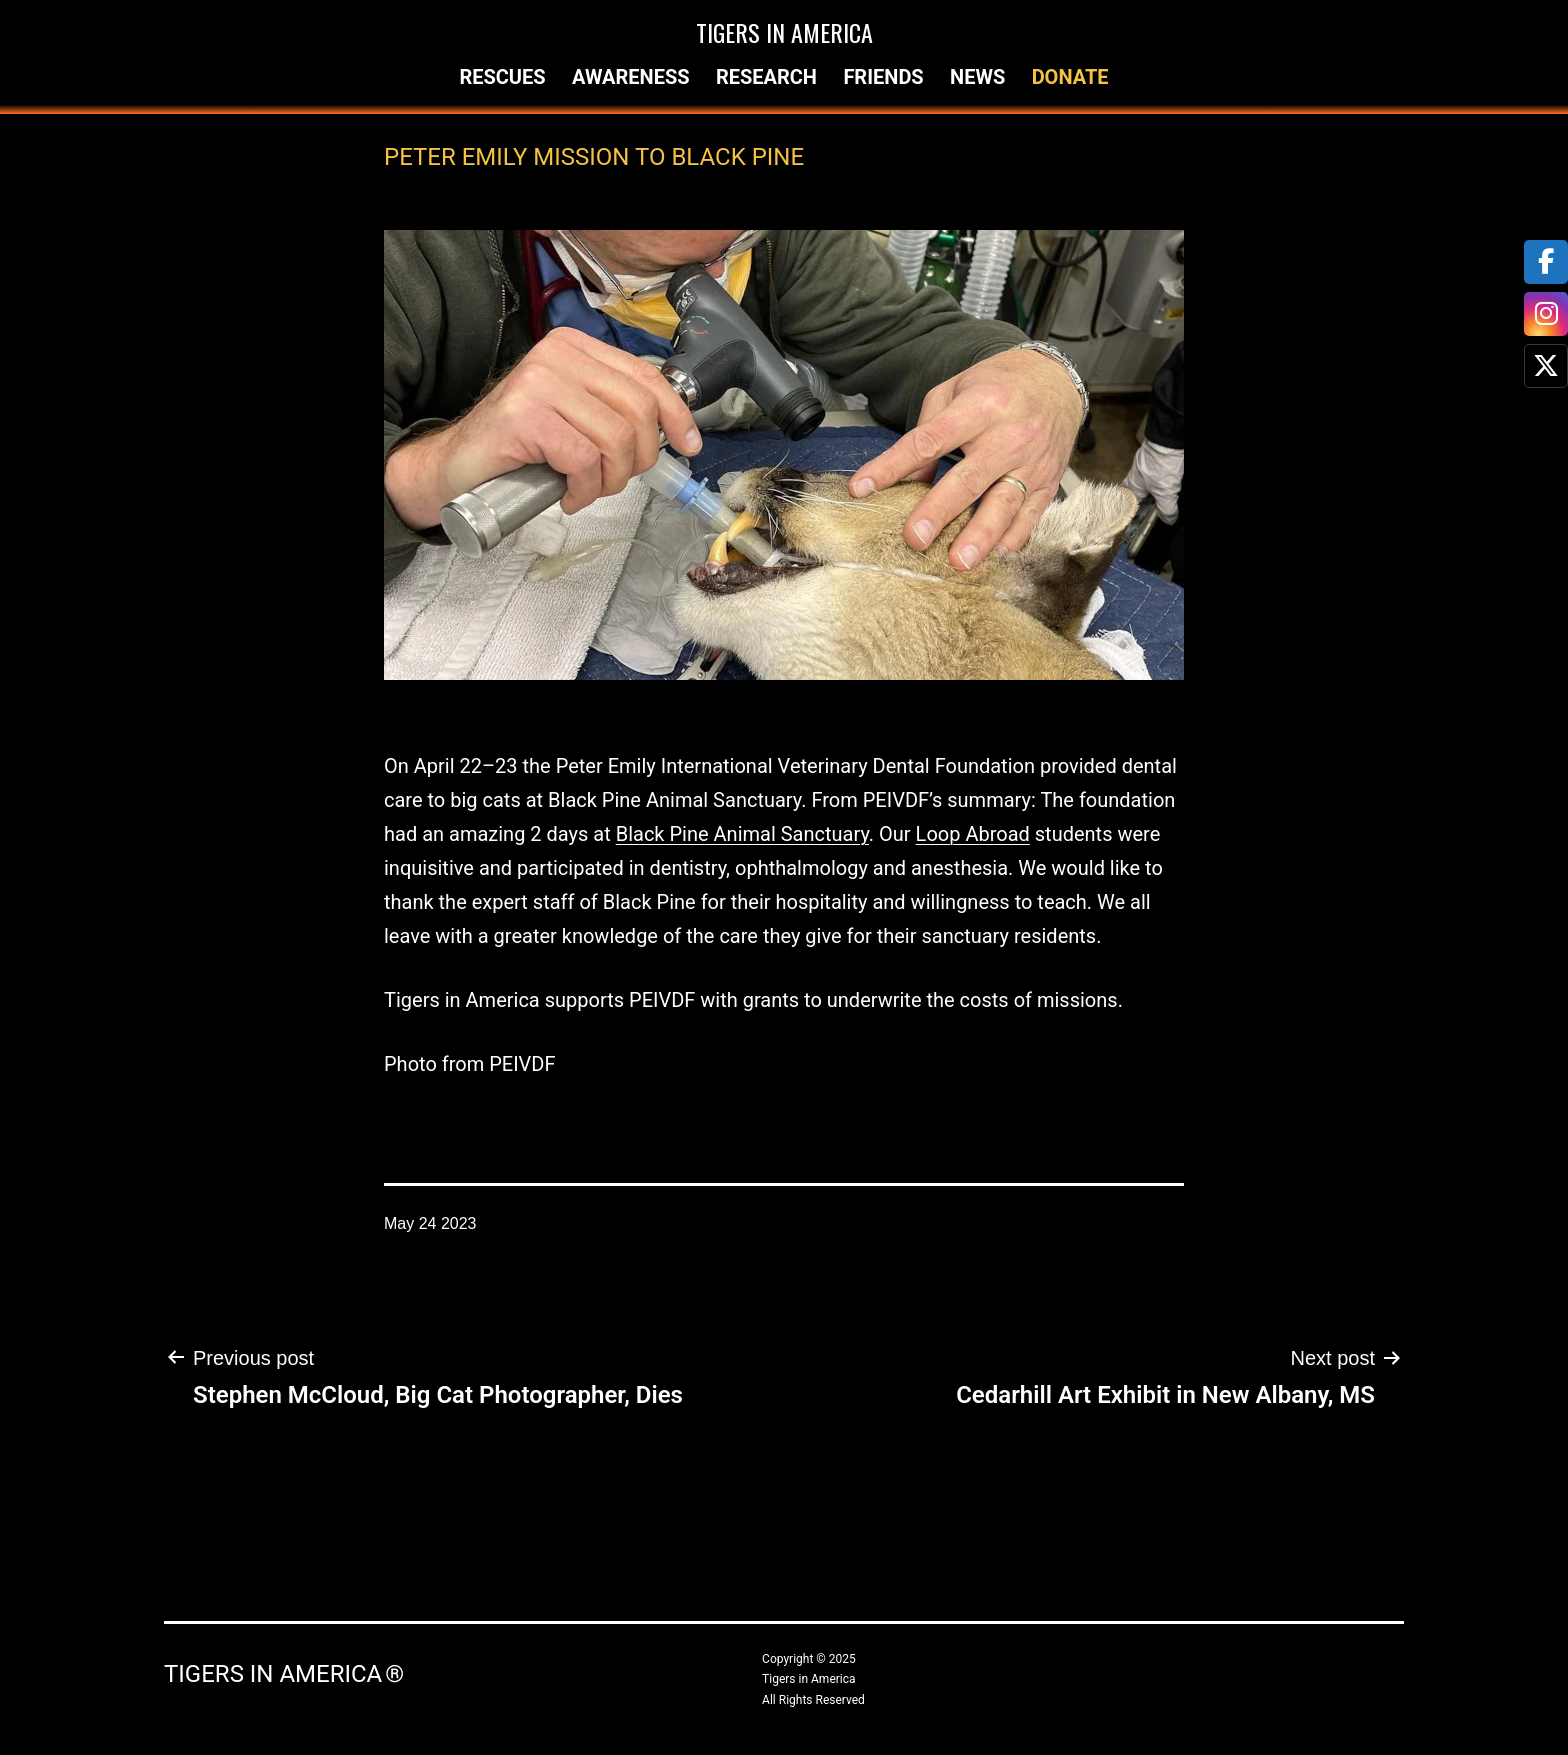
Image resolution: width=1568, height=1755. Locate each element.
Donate (1070, 77)
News (977, 77)
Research (766, 77)
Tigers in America (784, 32)
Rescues (502, 77)
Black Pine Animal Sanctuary (742, 834)
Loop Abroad (973, 834)
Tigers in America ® (284, 1674)
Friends (883, 77)
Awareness (631, 77)
